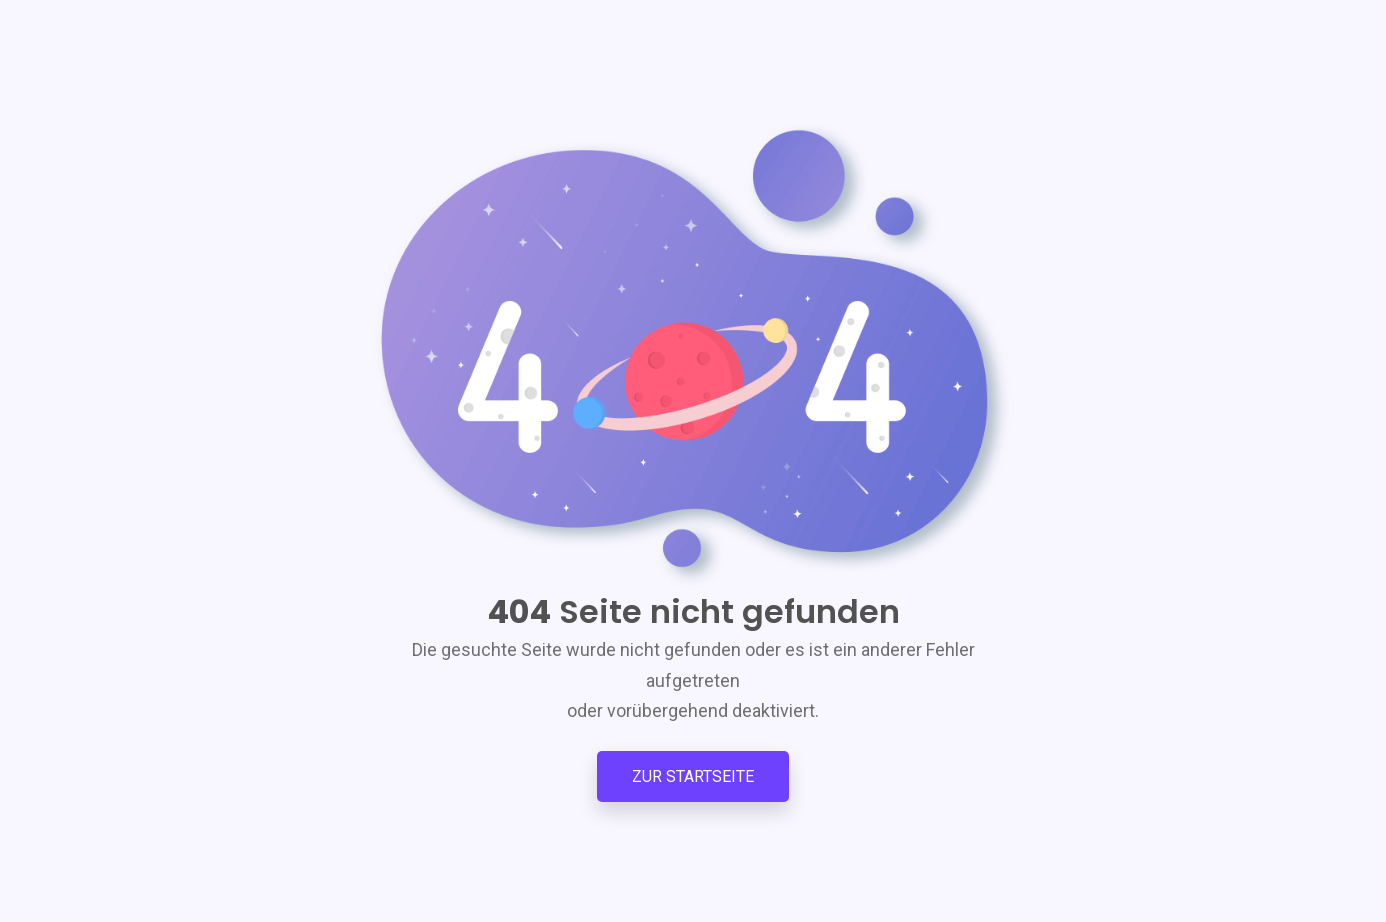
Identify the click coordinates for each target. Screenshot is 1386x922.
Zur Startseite (693, 776)
